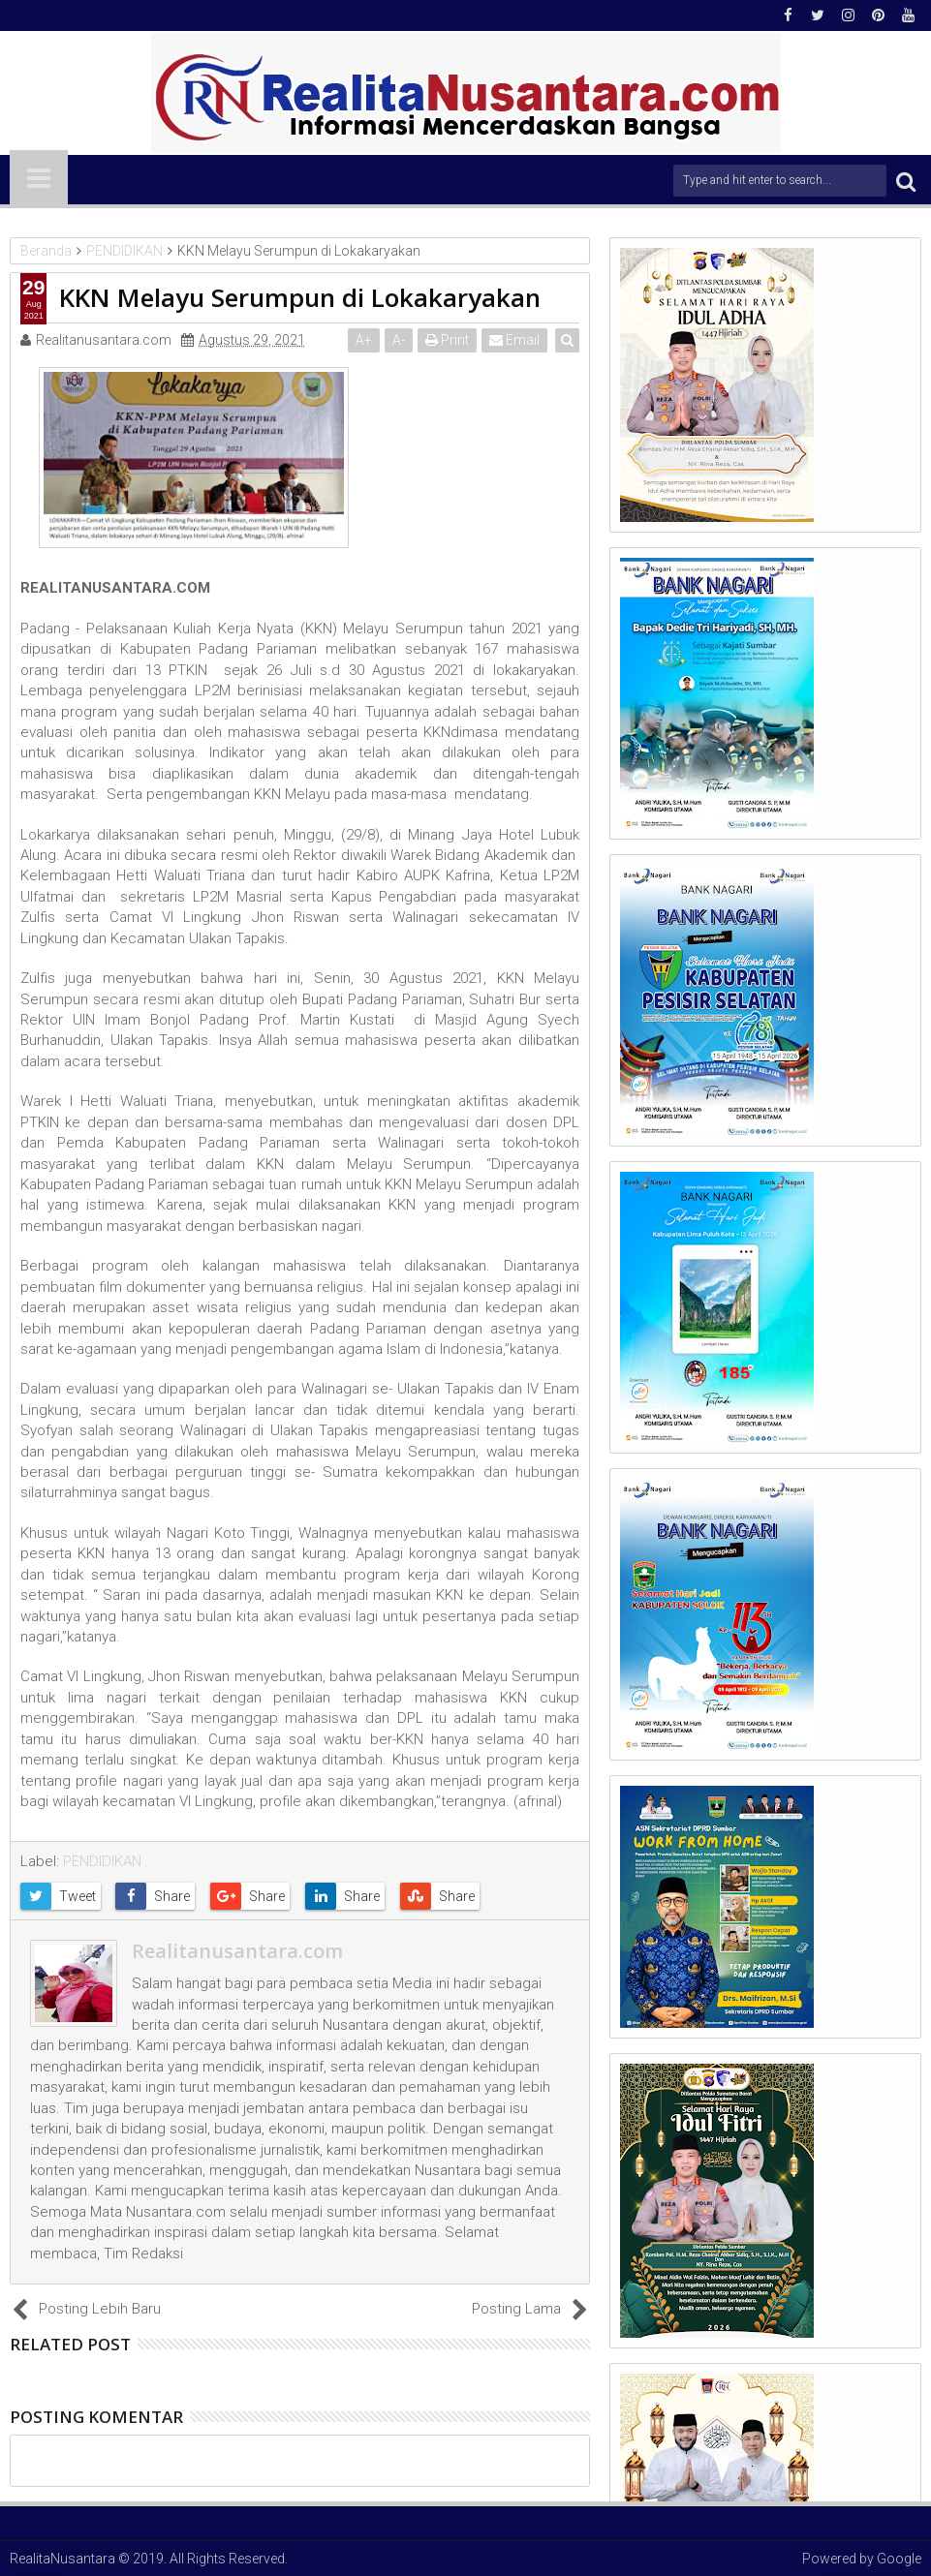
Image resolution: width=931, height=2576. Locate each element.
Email (515, 340)
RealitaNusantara (62, 2558)
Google (899, 2558)
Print (448, 340)
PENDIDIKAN (102, 1861)
